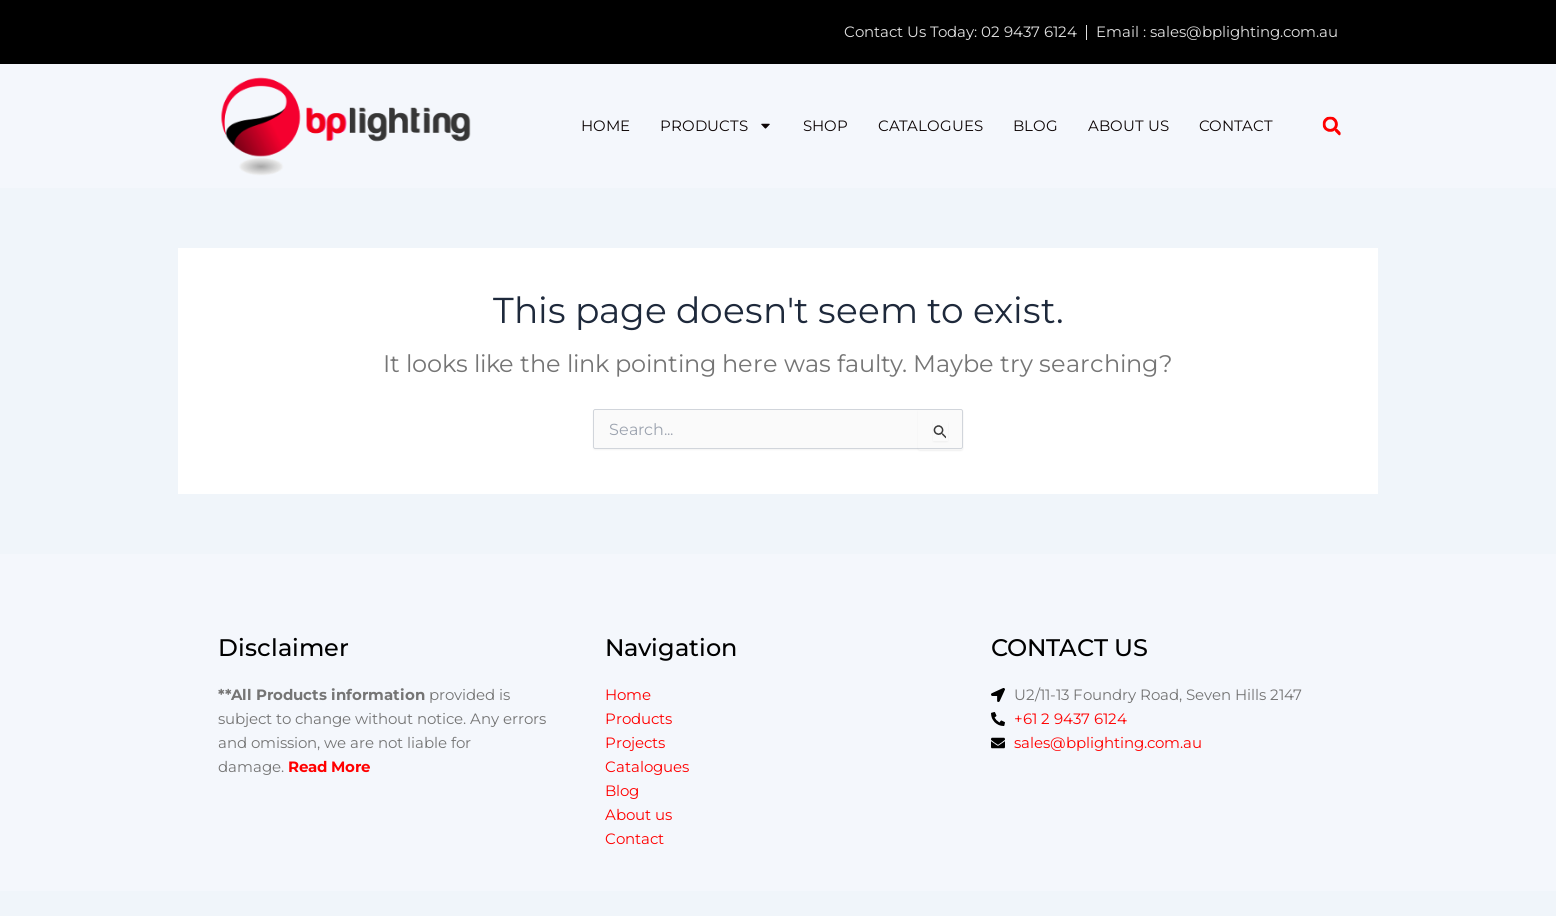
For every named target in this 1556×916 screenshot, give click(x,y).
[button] (1331, 125)
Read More (329, 766)
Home (605, 125)
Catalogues (930, 125)
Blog (1035, 125)
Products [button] (716, 126)
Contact (1236, 125)
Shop (825, 125)
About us (1128, 125)
